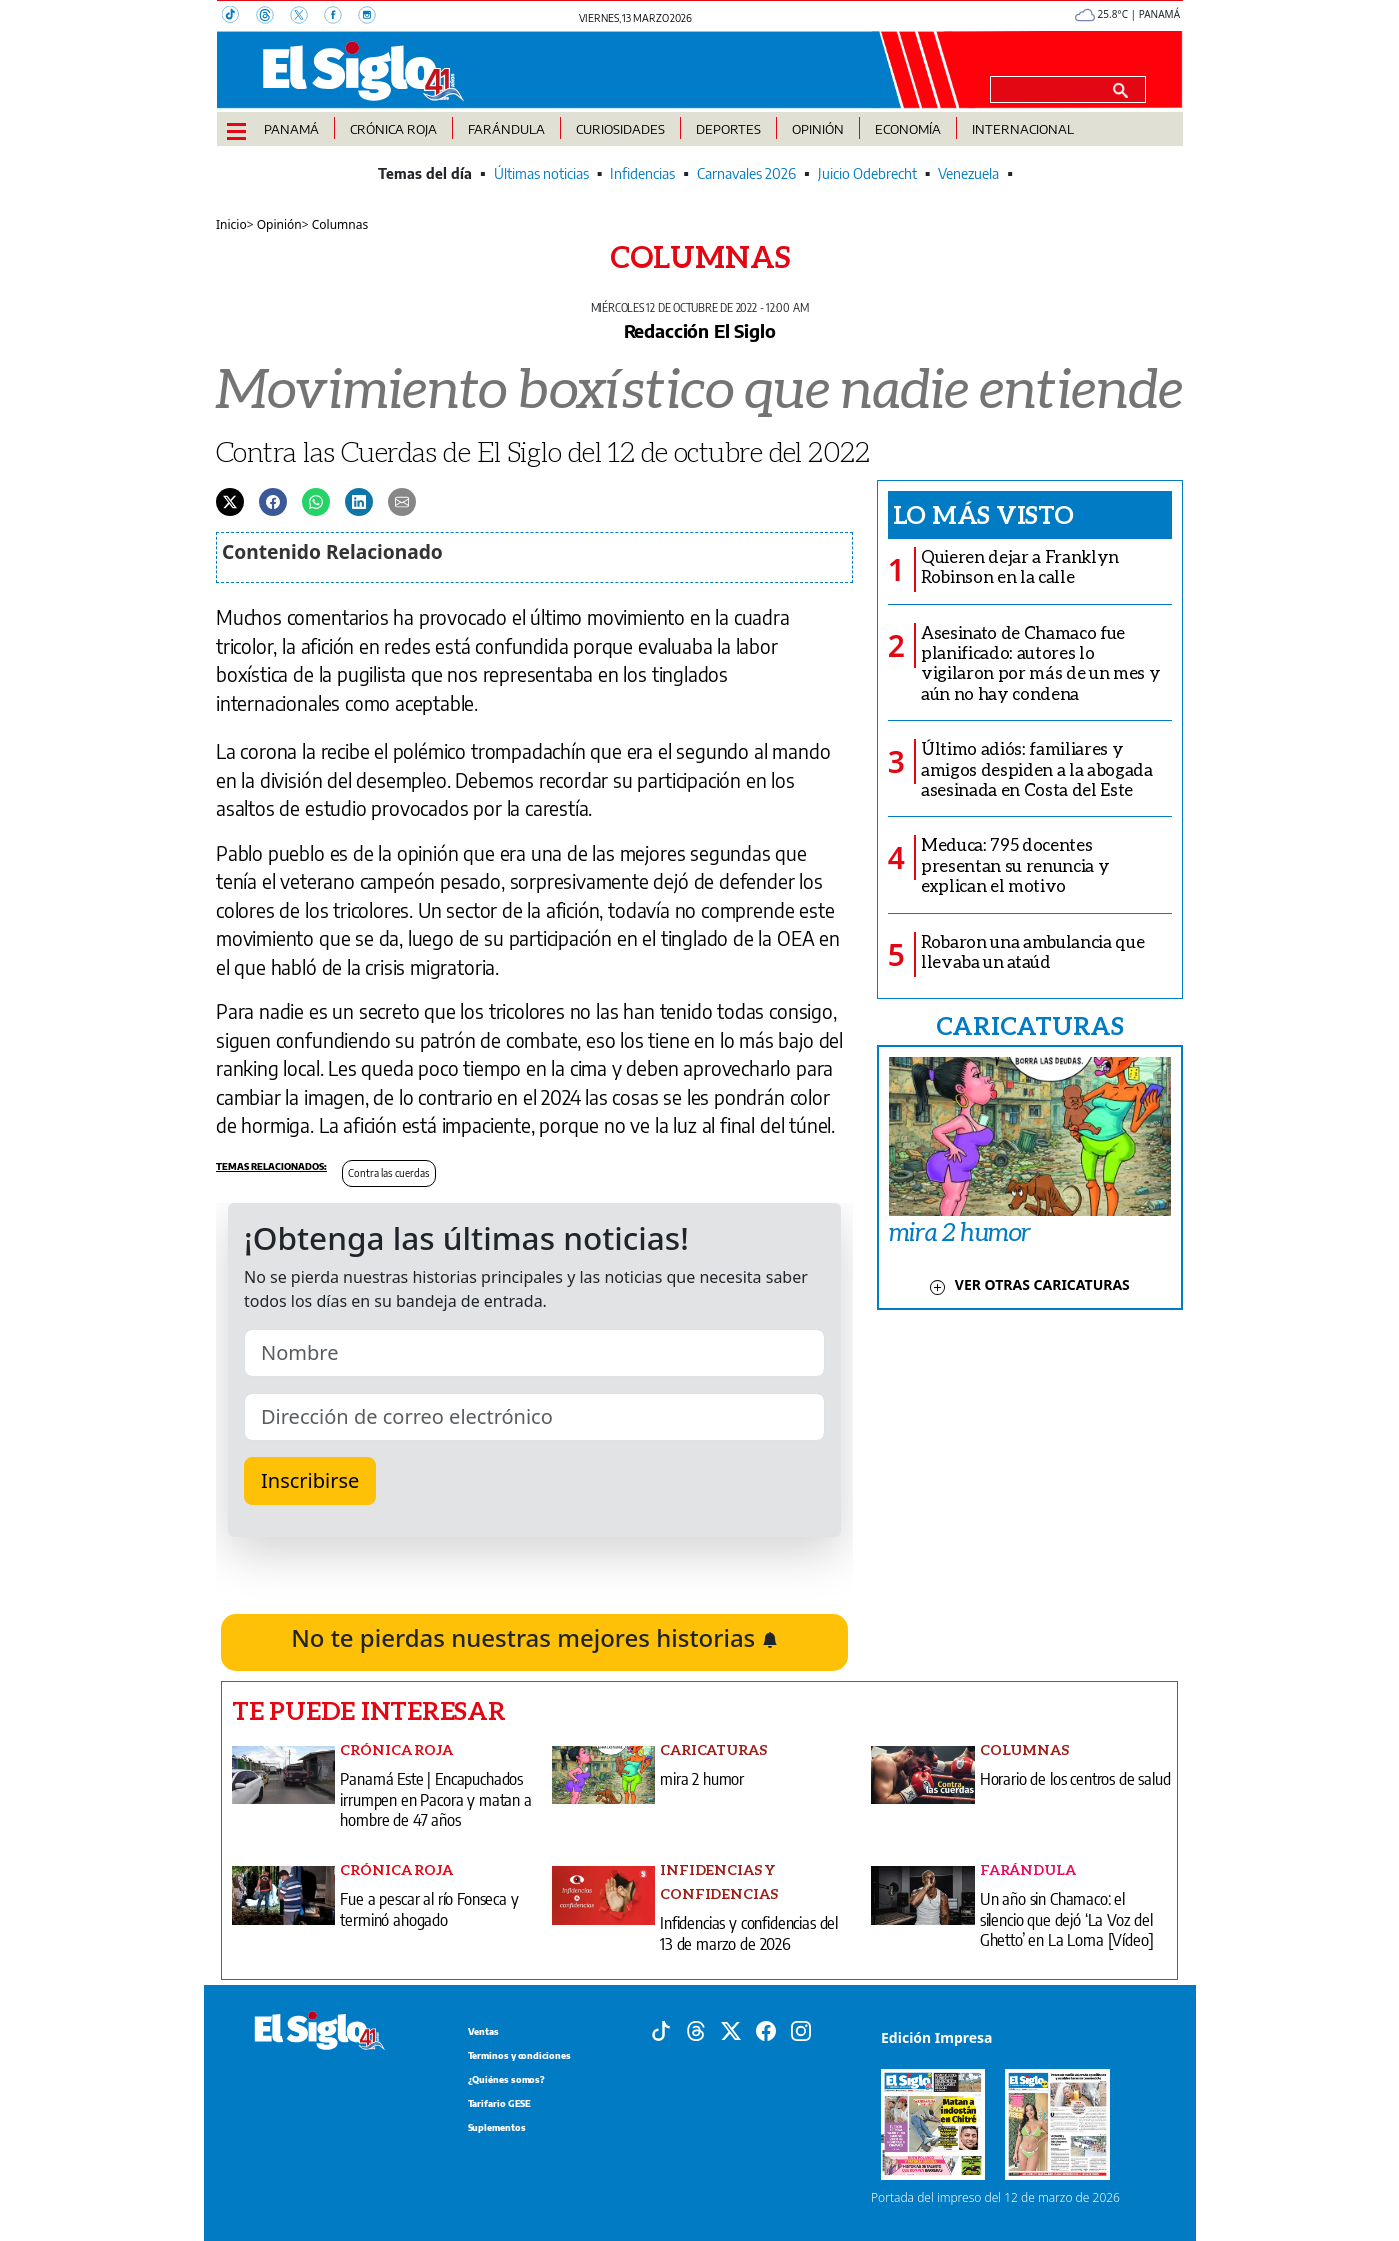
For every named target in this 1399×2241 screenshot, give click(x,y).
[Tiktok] (661, 2029)
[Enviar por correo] (402, 501)
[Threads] (273, 17)
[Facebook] (341, 17)
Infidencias (642, 173)
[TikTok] (239, 17)
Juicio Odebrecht (867, 173)
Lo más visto (983, 514)
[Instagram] (373, 17)
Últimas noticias (541, 173)
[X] (307, 17)
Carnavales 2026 (746, 173)
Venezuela (968, 173)
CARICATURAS (1030, 1025)
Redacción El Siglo (700, 330)
